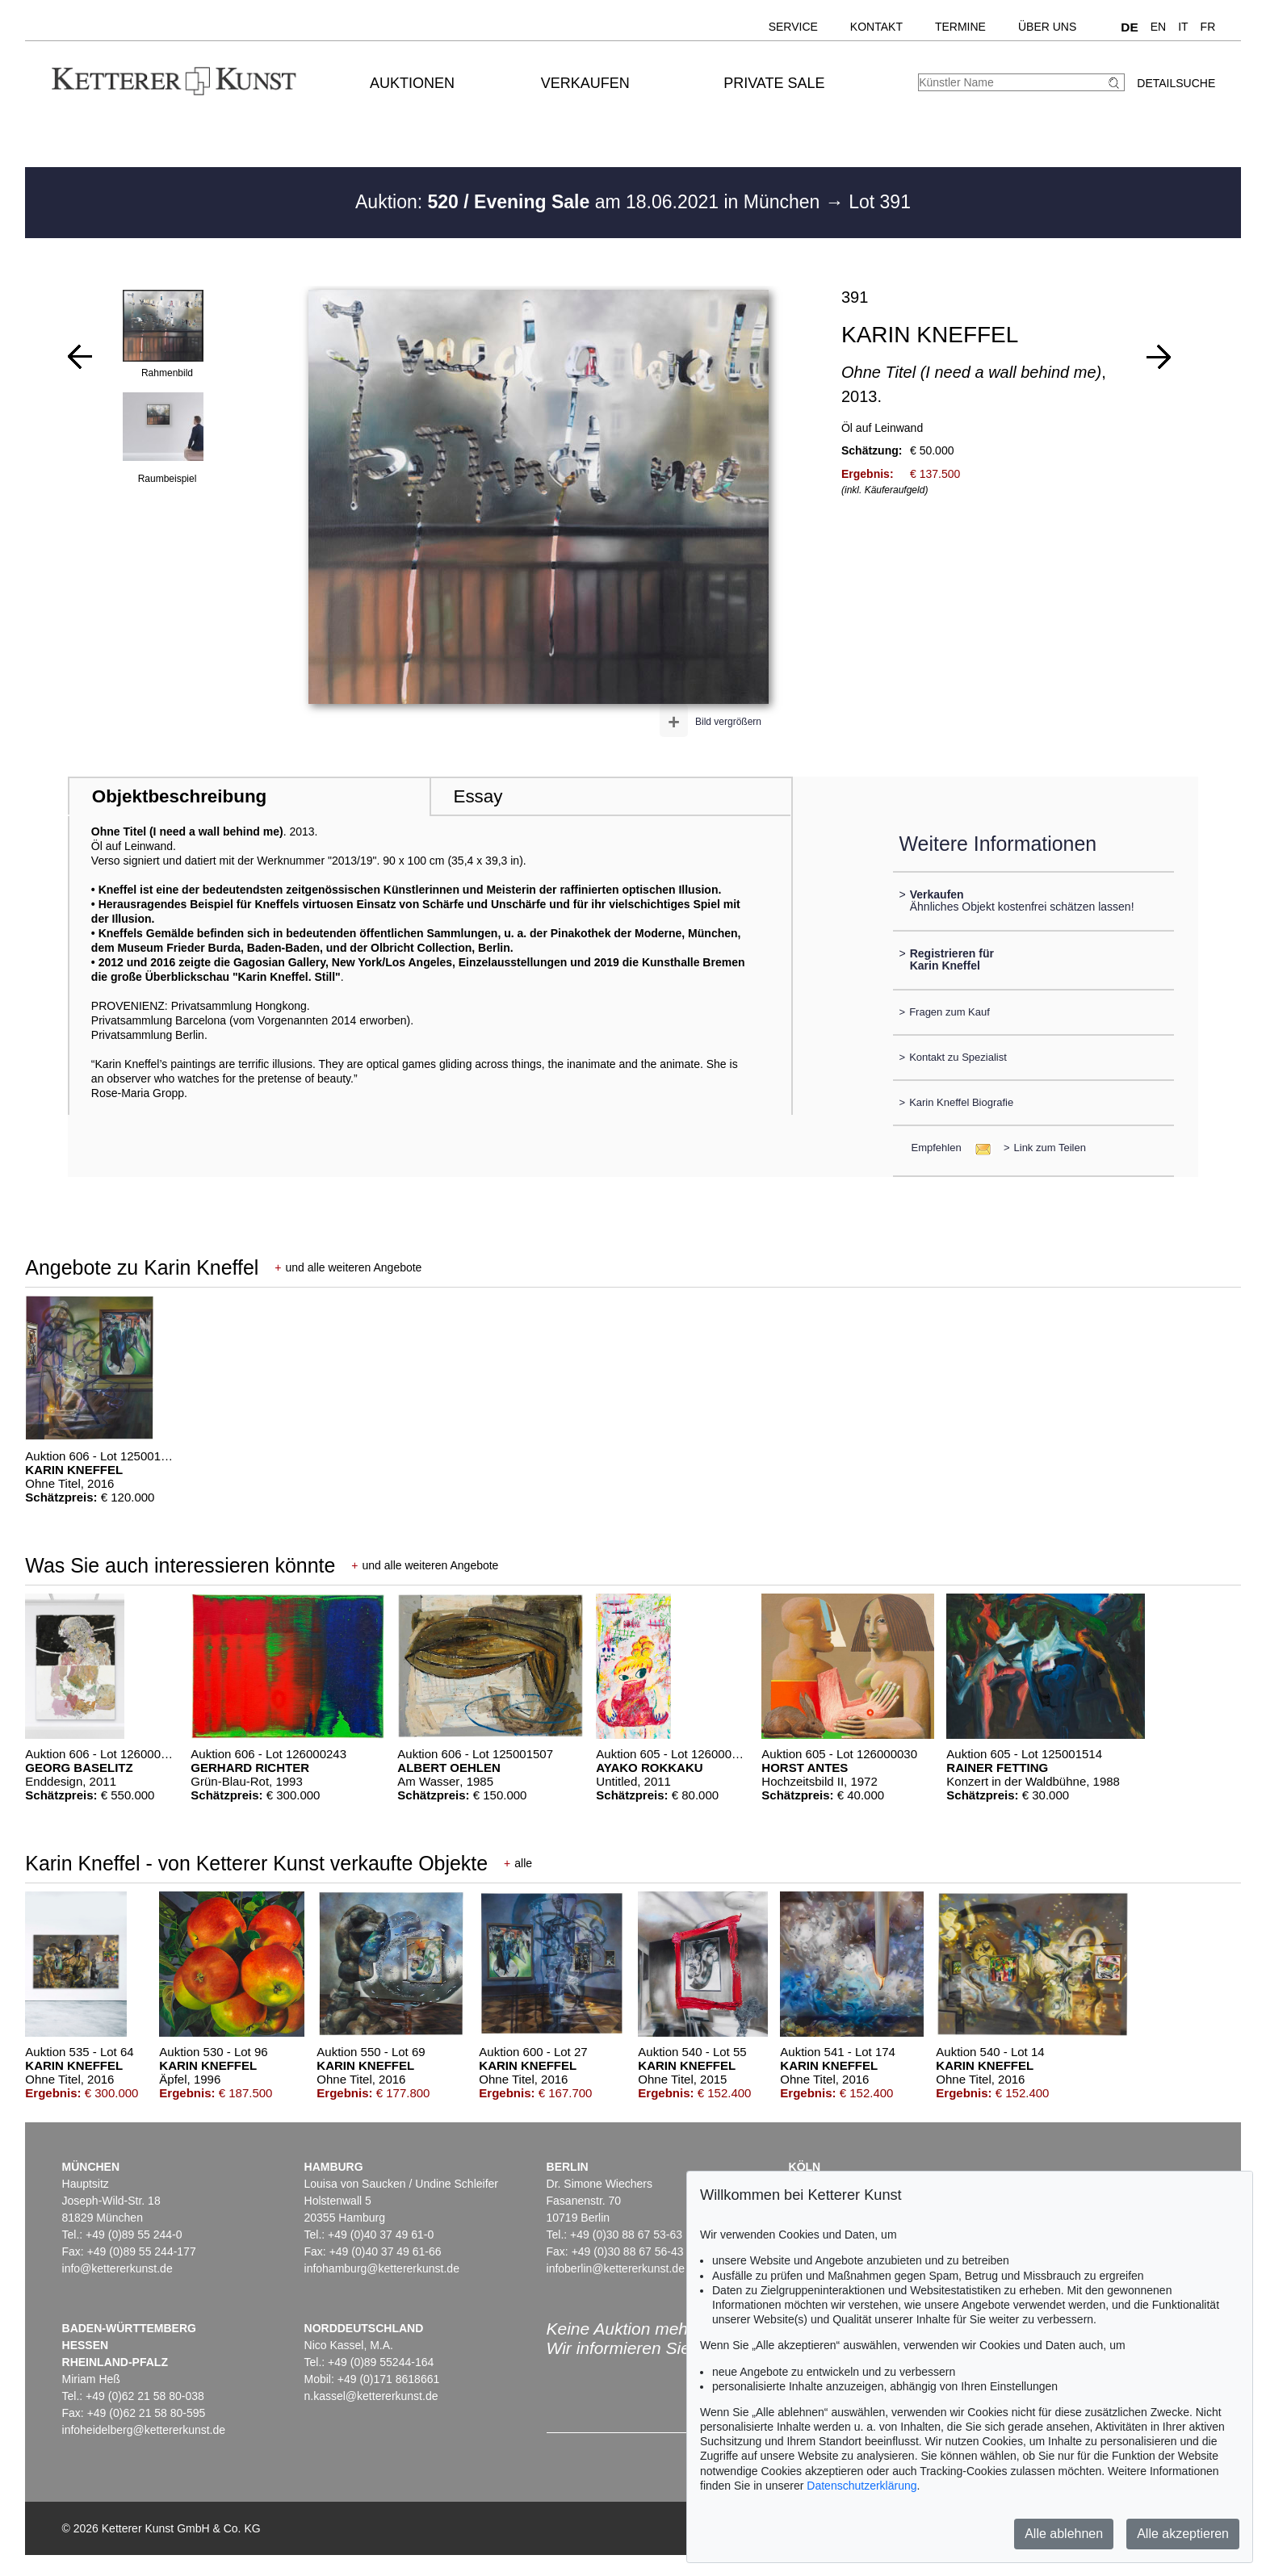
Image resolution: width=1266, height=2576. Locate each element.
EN (1158, 26)
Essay (477, 796)
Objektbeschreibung (179, 796)
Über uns (1047, 26)
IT (1183, 26)
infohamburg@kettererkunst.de (381, 2268)
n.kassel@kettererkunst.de (371, 2396)
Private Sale (773, 83)
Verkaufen (585, 83)
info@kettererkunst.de (117, 2268)
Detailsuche (1176, 83)
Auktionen (412, 83)
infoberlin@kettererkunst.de (616, 2268)
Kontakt (876, 26)
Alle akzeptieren (1183, 2533)
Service (793, 26)
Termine (960, 26)
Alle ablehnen (1064, 2533)
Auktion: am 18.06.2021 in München (590, 201)
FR (1208, 26)
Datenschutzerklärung (861, 2485)
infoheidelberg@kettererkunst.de (144, 2429)
